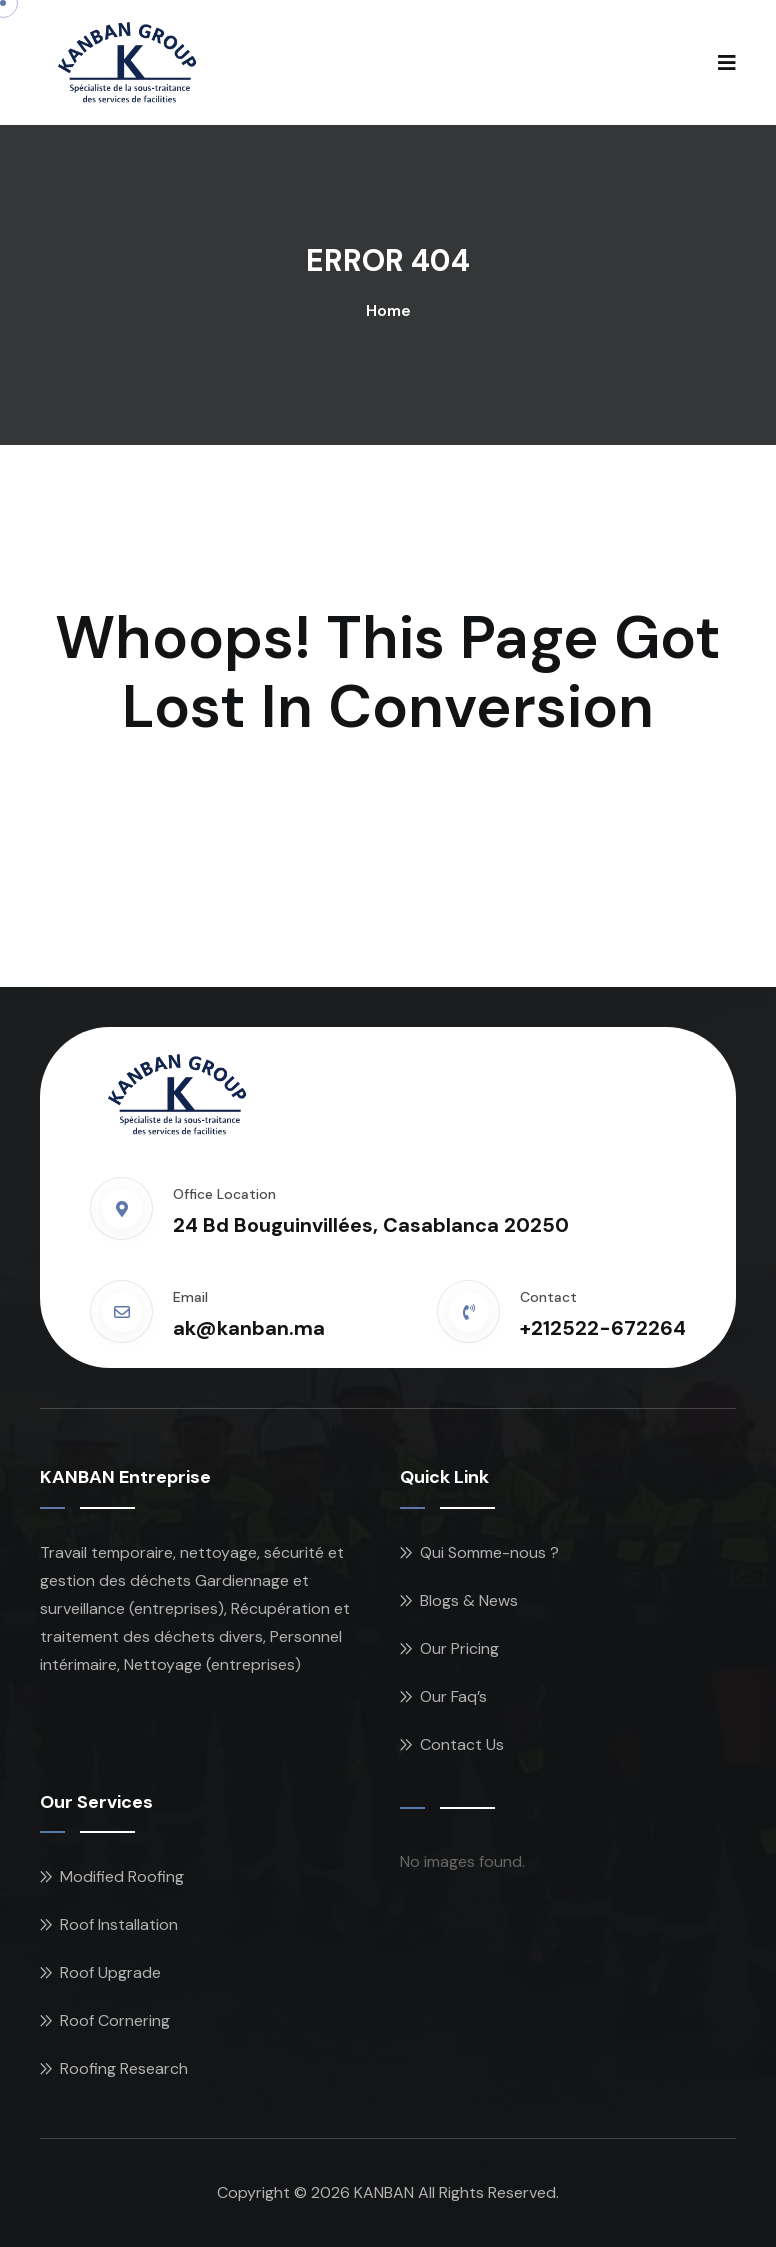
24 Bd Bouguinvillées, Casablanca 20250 (371, 1225)
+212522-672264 (603, 1328)
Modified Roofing (122, 1876)
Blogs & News (469, 1600)
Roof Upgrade (110, 1972)
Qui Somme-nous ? (489, 1552)
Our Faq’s (453, 1696)
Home (388, 310)
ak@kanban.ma (249, 1328)
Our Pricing (459, 1648)
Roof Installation (119, 1924)
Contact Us (462, 1744)
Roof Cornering (115, 2020)
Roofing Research (124, 2068)
